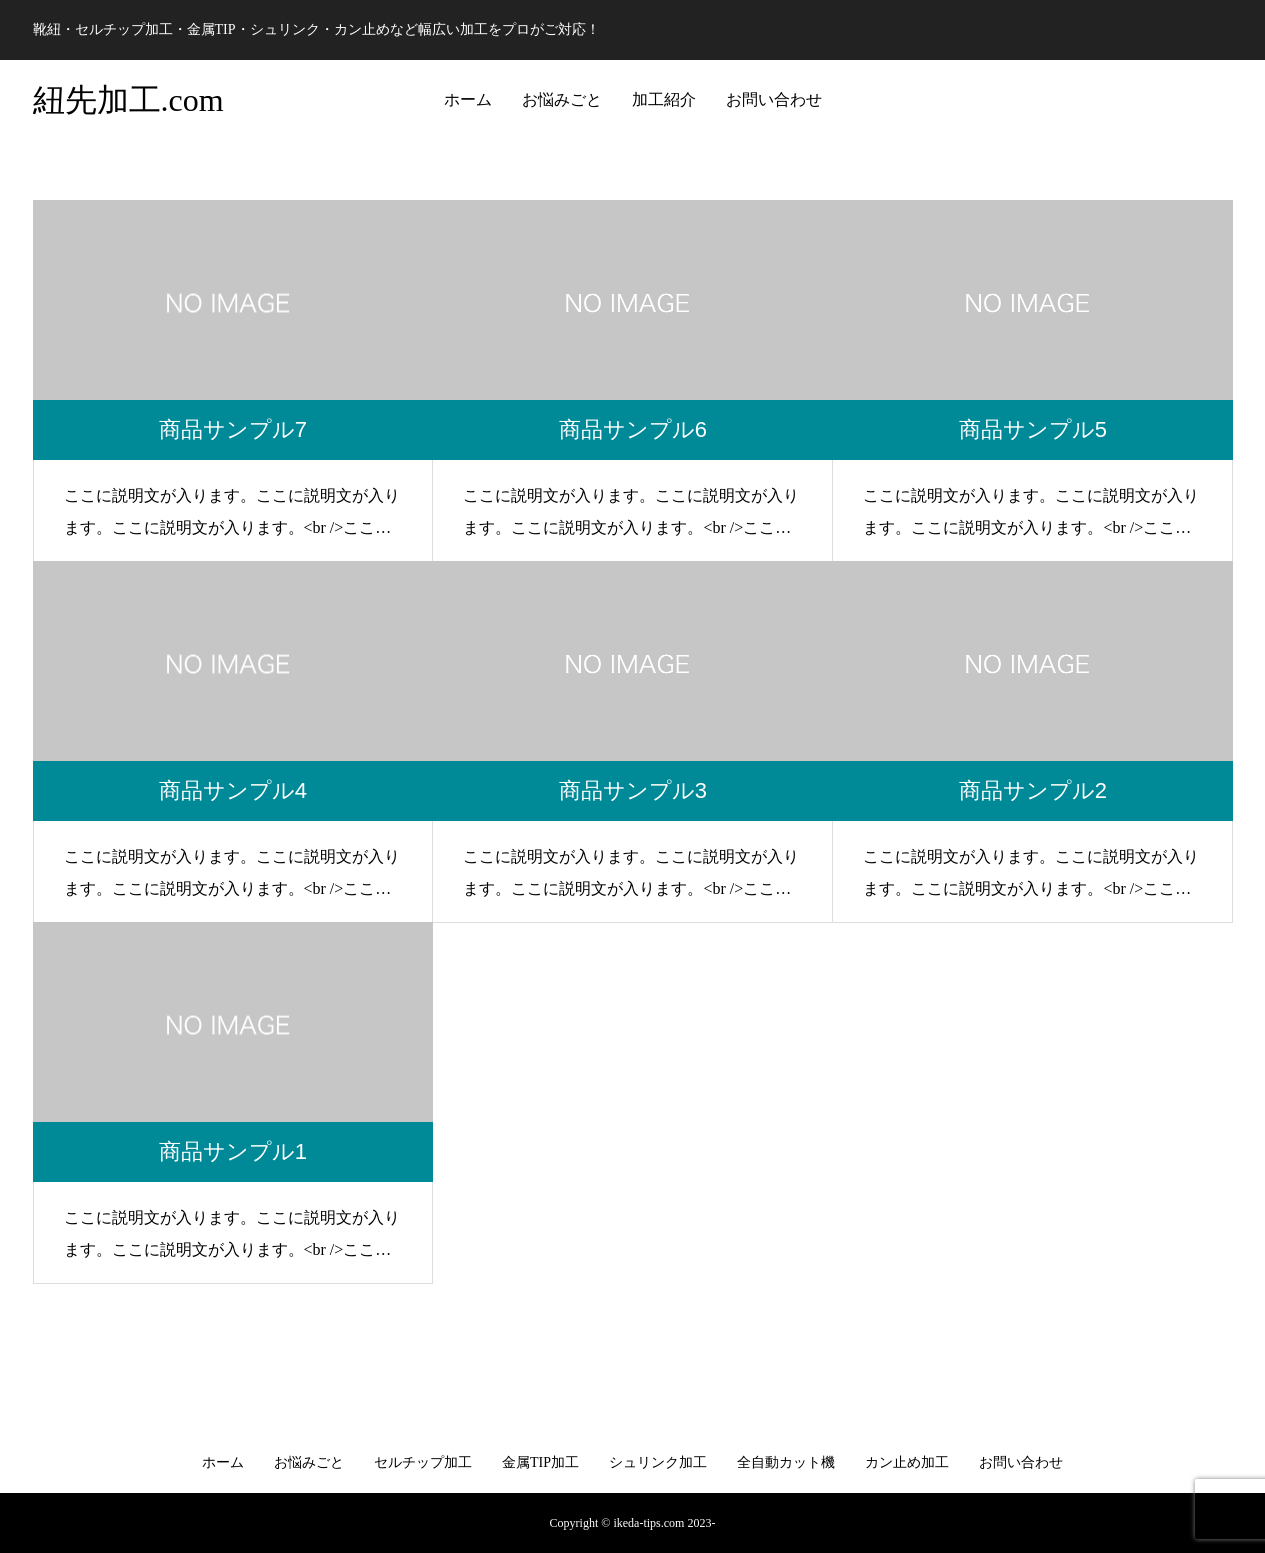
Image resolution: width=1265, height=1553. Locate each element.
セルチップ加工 (423, 1462)
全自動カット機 (786, 1462)
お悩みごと (562, 99)
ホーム (468, 99)
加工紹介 (664, 99)
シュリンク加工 (658, 1462)
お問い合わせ (774, 99)
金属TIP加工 (540, 1462)
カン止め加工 (907, 1462)
